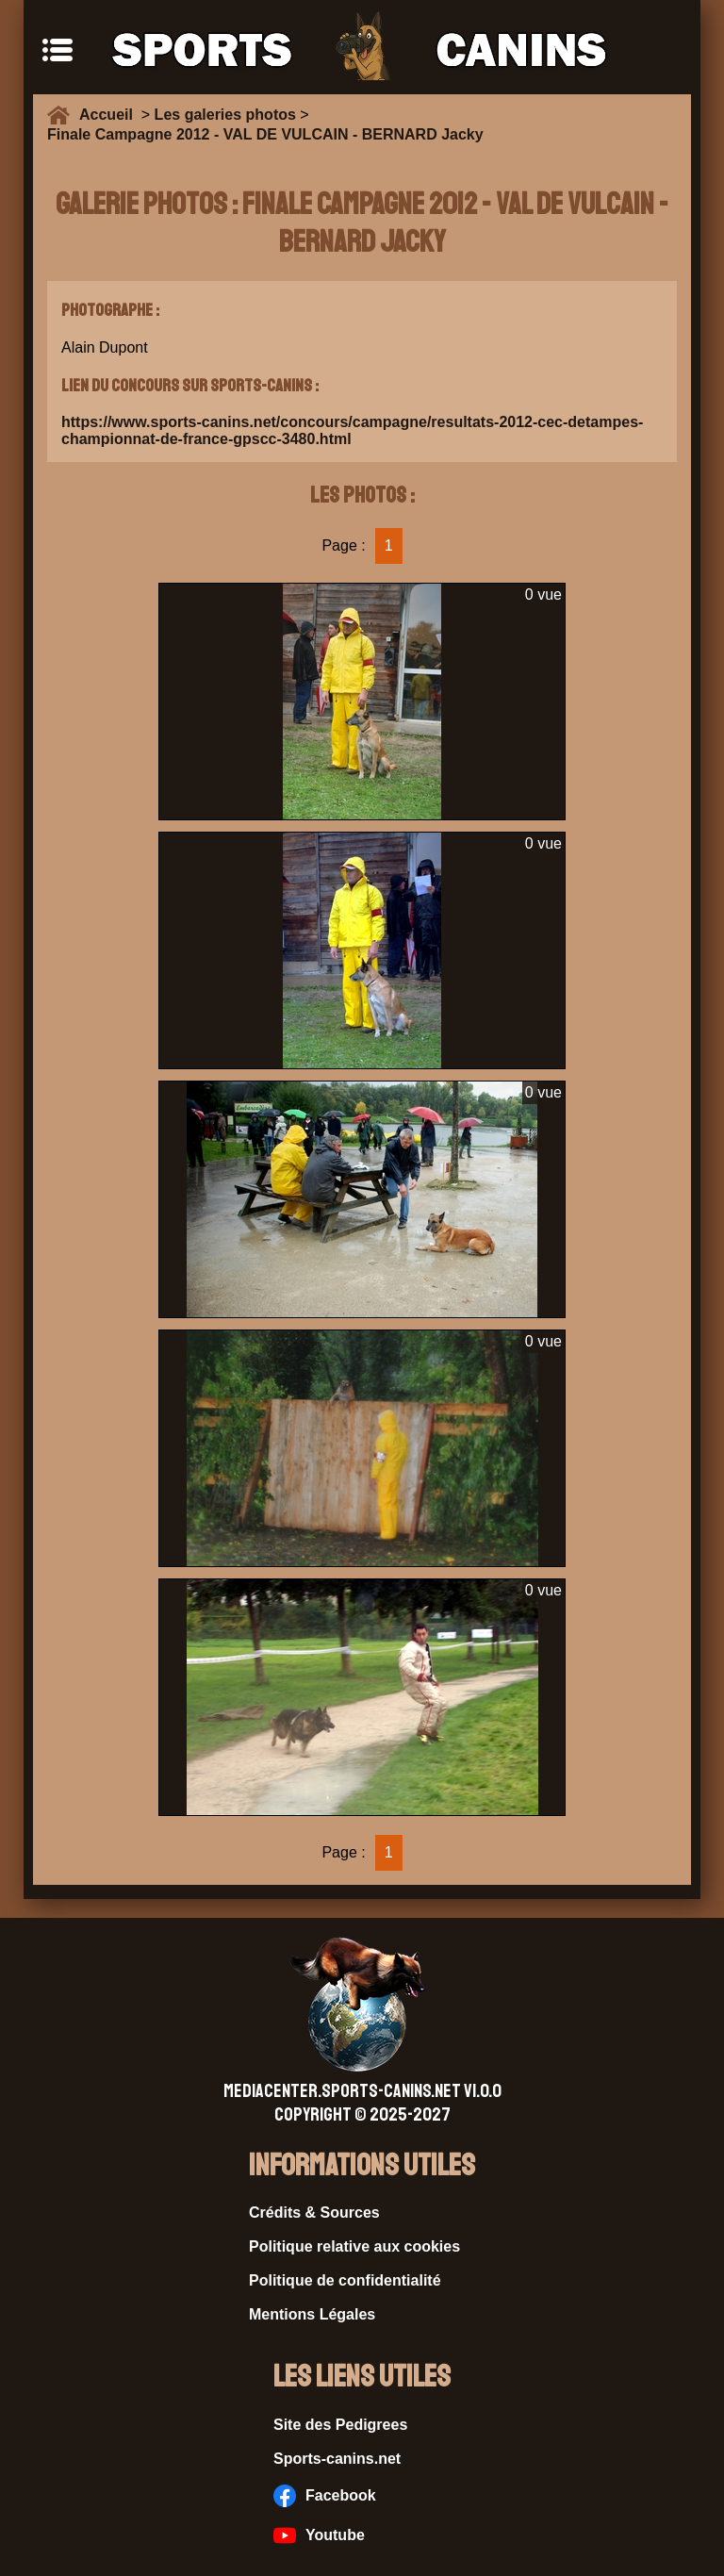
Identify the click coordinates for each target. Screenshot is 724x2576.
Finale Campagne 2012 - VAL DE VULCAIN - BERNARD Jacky (265, 134)
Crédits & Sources (314, 2212)
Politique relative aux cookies (354, 2246)
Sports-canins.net (337, 2459)
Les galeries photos (225, 115)
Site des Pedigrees (340, 2425)
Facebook (324, 2496)
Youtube (319, 2535)
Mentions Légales (312, 2314)
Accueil (110, 115)
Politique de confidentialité (345, 2280)
